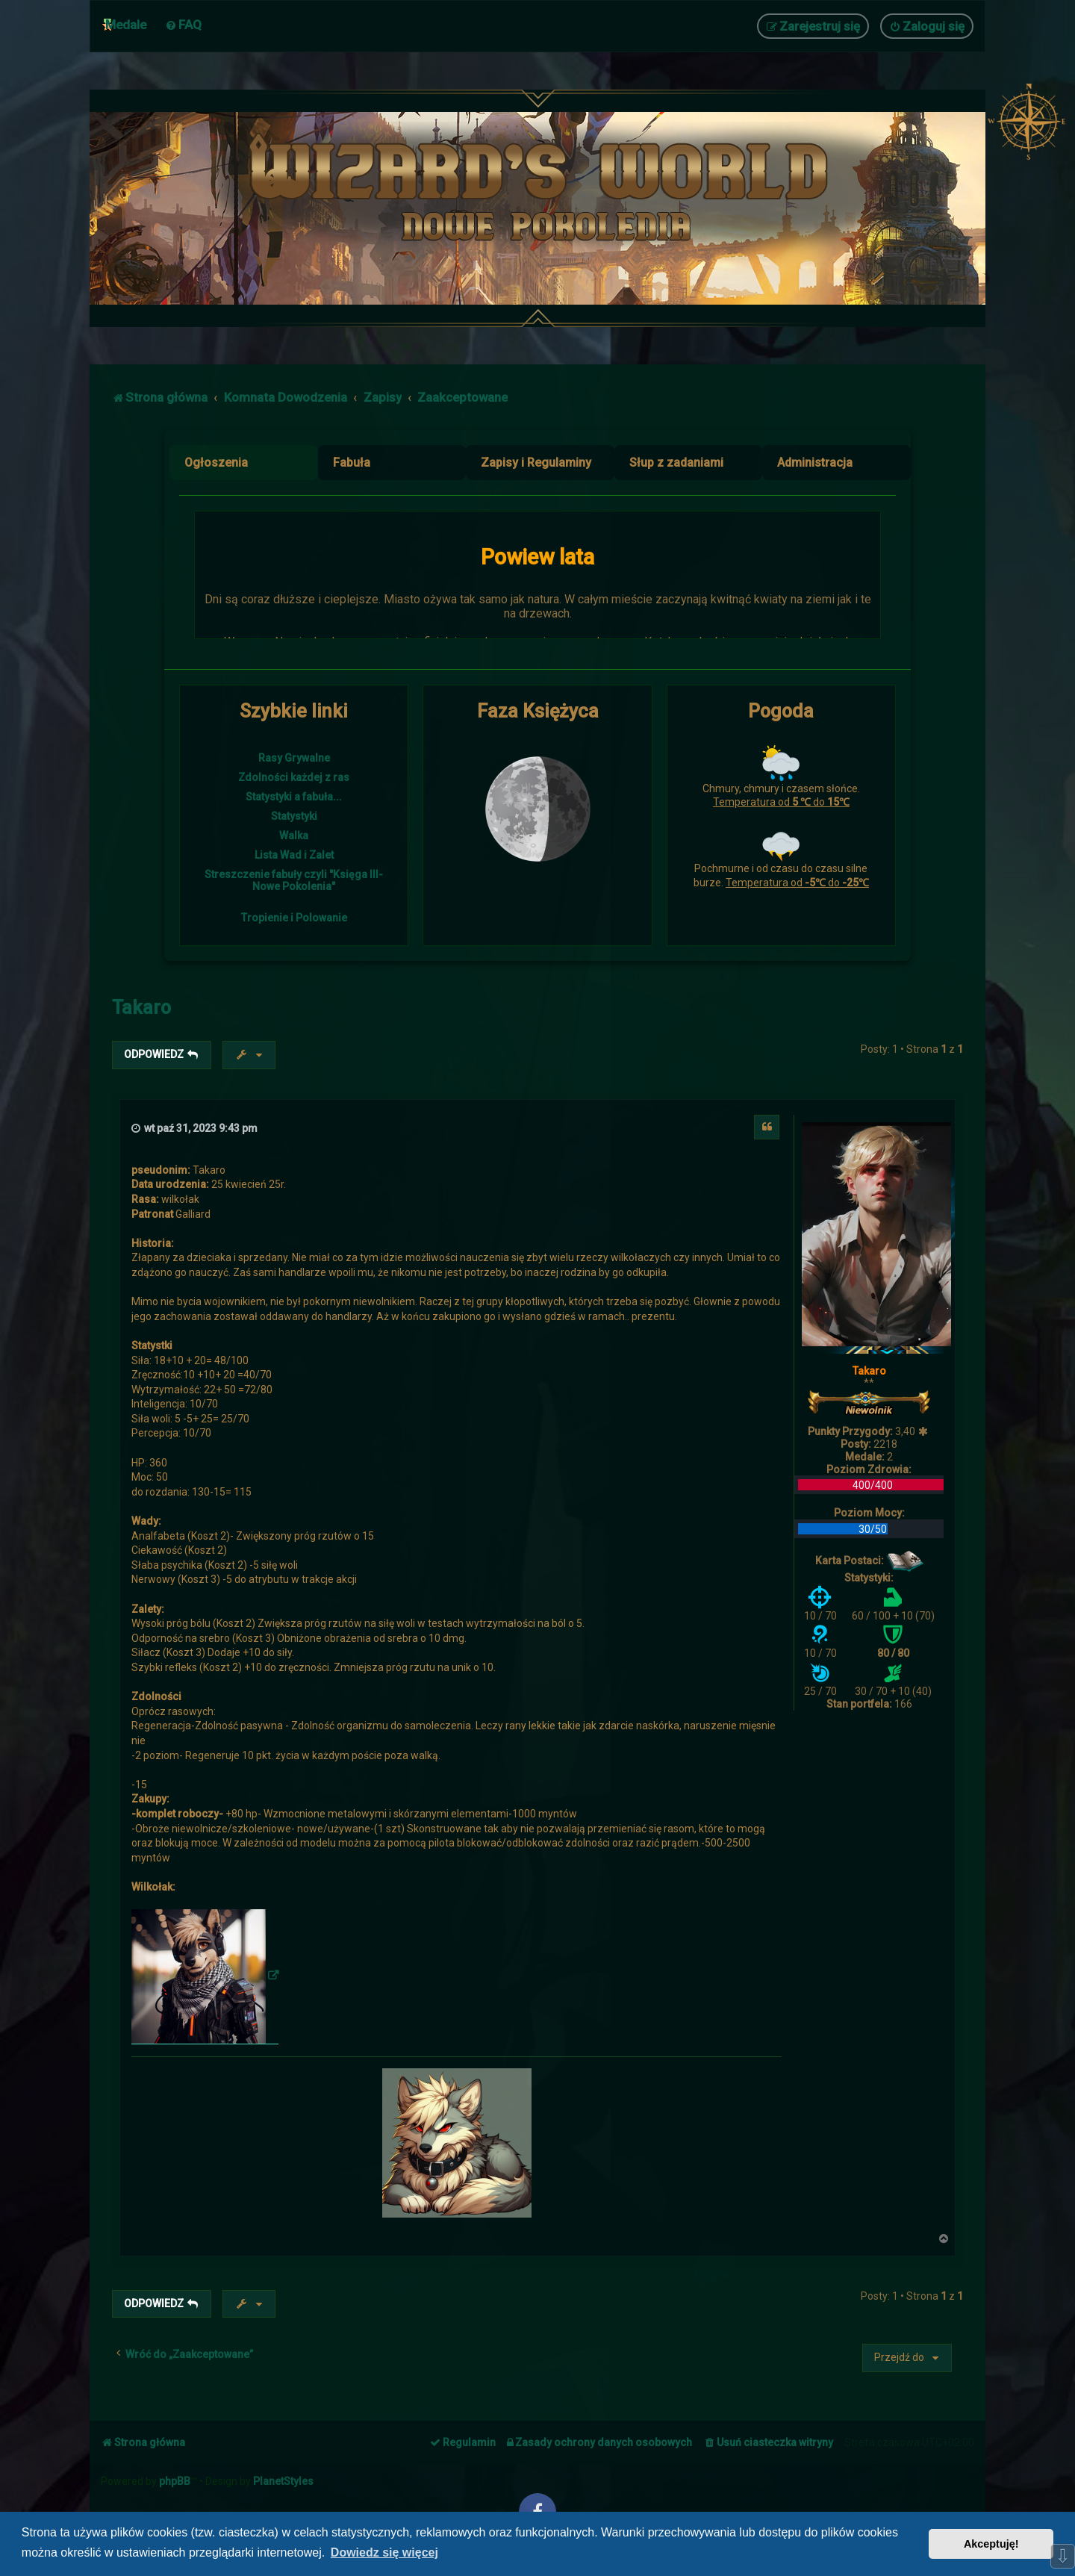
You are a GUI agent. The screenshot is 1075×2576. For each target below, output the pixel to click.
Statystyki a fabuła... (294, 797)
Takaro (141, 1007)
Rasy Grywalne (294, 758)
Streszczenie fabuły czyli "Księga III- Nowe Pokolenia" (294, 880)
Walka (293, 835)
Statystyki (294, 816)
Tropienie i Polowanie (294, 918)
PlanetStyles (283, 2481)
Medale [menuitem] (125, 24)
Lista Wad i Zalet (294, 855)
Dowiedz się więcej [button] (384, 2552)
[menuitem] (183, 24)
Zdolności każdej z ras (293, 777)
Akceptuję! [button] (991, 2544)
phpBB (174, 2481)
